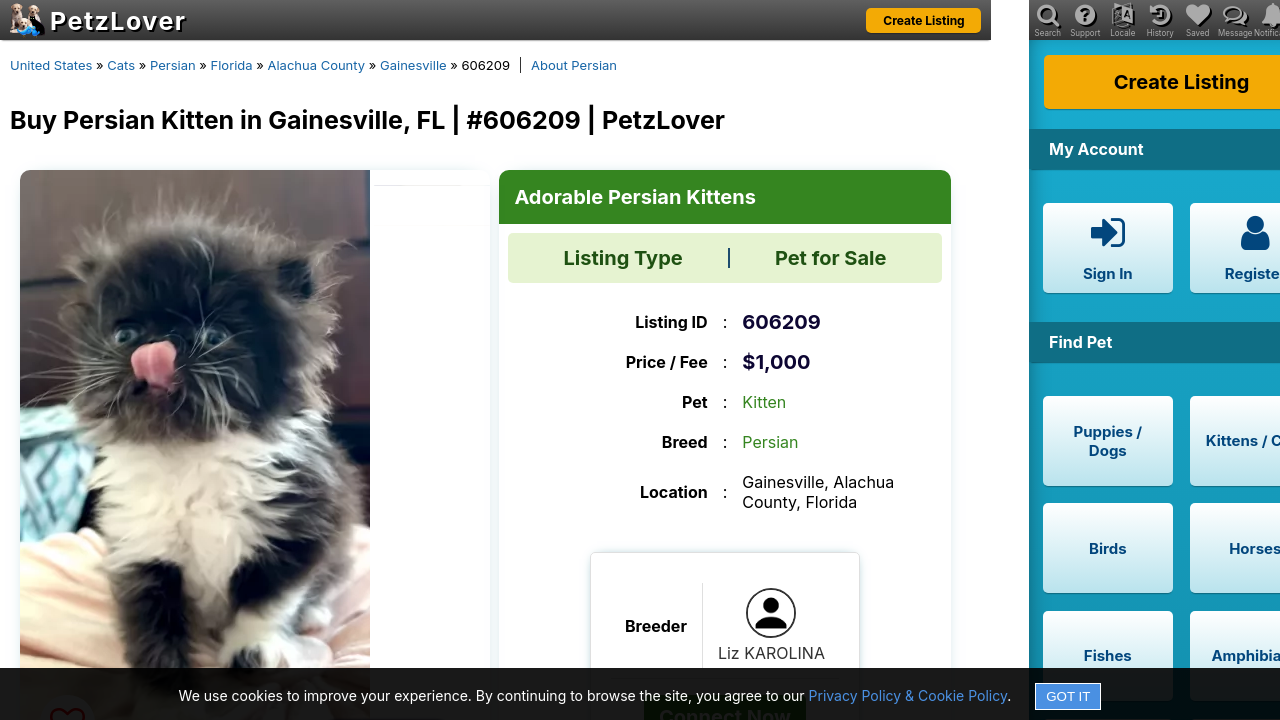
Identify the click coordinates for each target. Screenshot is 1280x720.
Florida (232, 65)
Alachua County (316, 65)
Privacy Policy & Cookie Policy (908, 695)
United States (51, 65)
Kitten (764, 402)
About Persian (574, 65)
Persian (173, 65)
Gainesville (413, 65)
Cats (121, 65)
